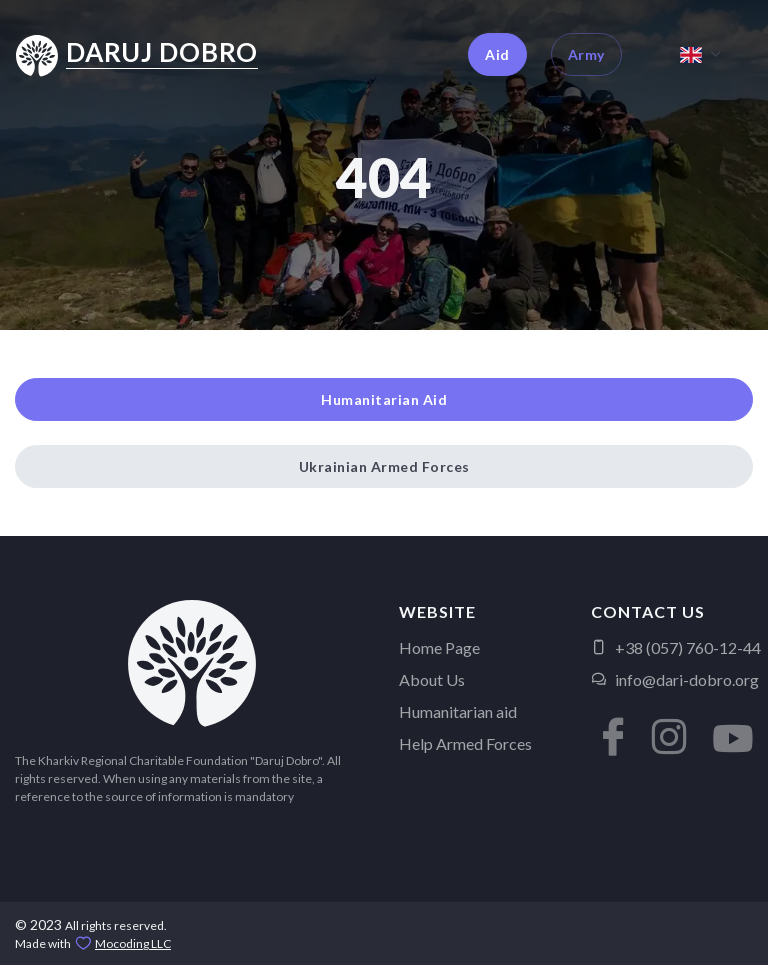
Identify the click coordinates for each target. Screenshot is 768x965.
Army (586, 54)
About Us (432, 679)
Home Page (439, 647)
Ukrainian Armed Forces (384, 466)
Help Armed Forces (465, 743)
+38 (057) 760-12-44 (676, 647)
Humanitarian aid (458, 711)
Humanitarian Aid (384, 399)
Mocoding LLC (133, 943)
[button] (611, 728)
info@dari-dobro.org (675, 679)
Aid (497, 54)
